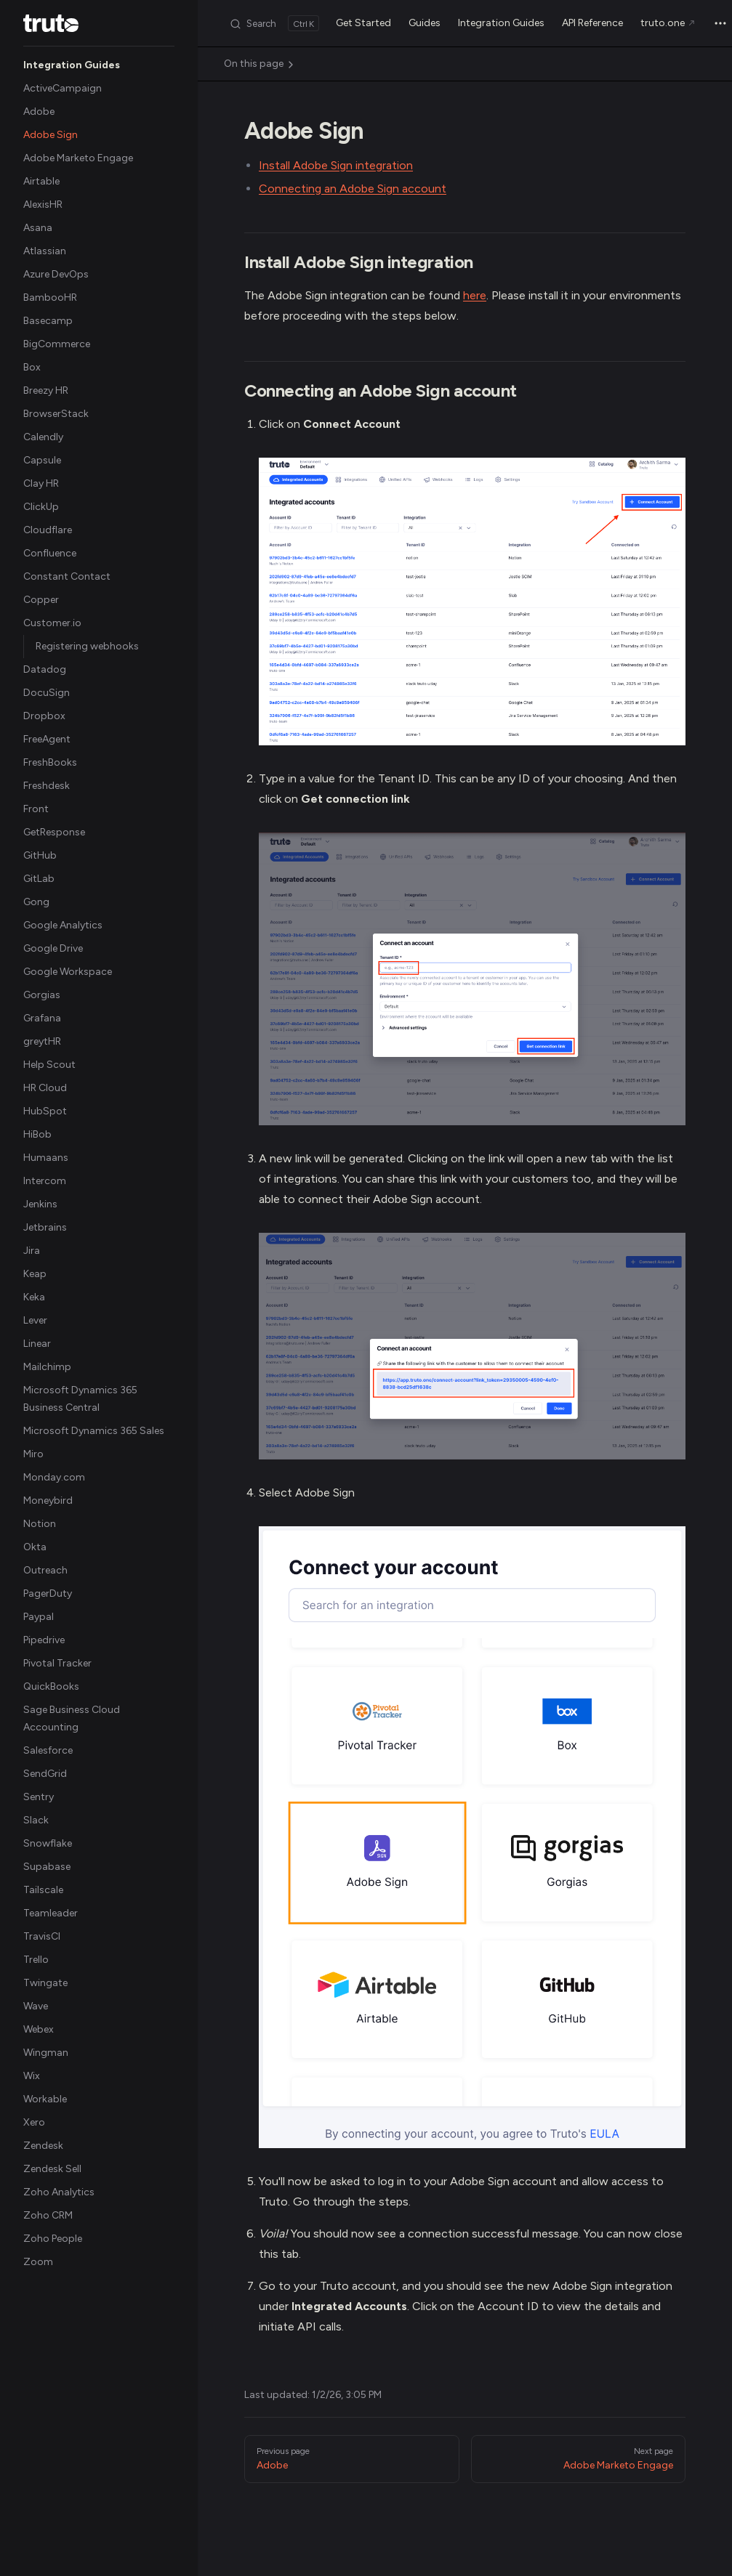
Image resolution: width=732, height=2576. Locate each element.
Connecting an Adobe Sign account (352, 188)
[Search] (274, 23)
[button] (98, 65)
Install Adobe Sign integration (336, 165)
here (474, 295)
